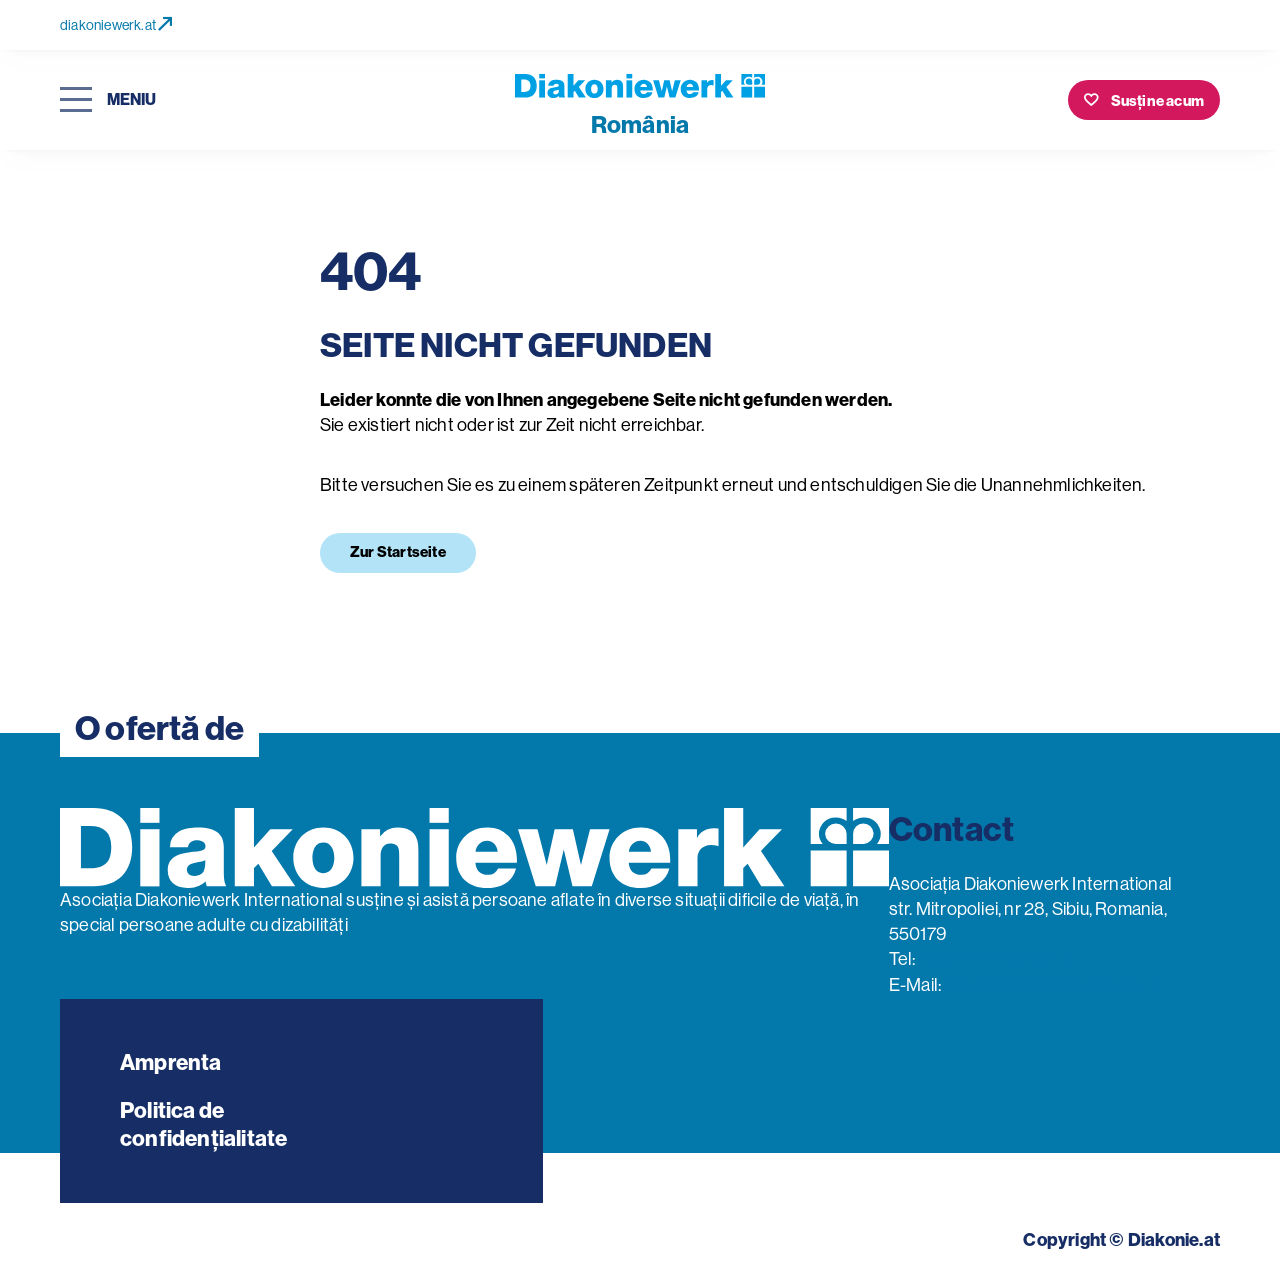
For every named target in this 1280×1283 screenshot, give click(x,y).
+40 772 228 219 (986, 959)
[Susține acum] (1144, 99)
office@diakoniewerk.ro (1042, 985)
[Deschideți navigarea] (108, 100)
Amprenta (171, 1062)
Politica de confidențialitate (203, 1124)
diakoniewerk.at (116, 25)
